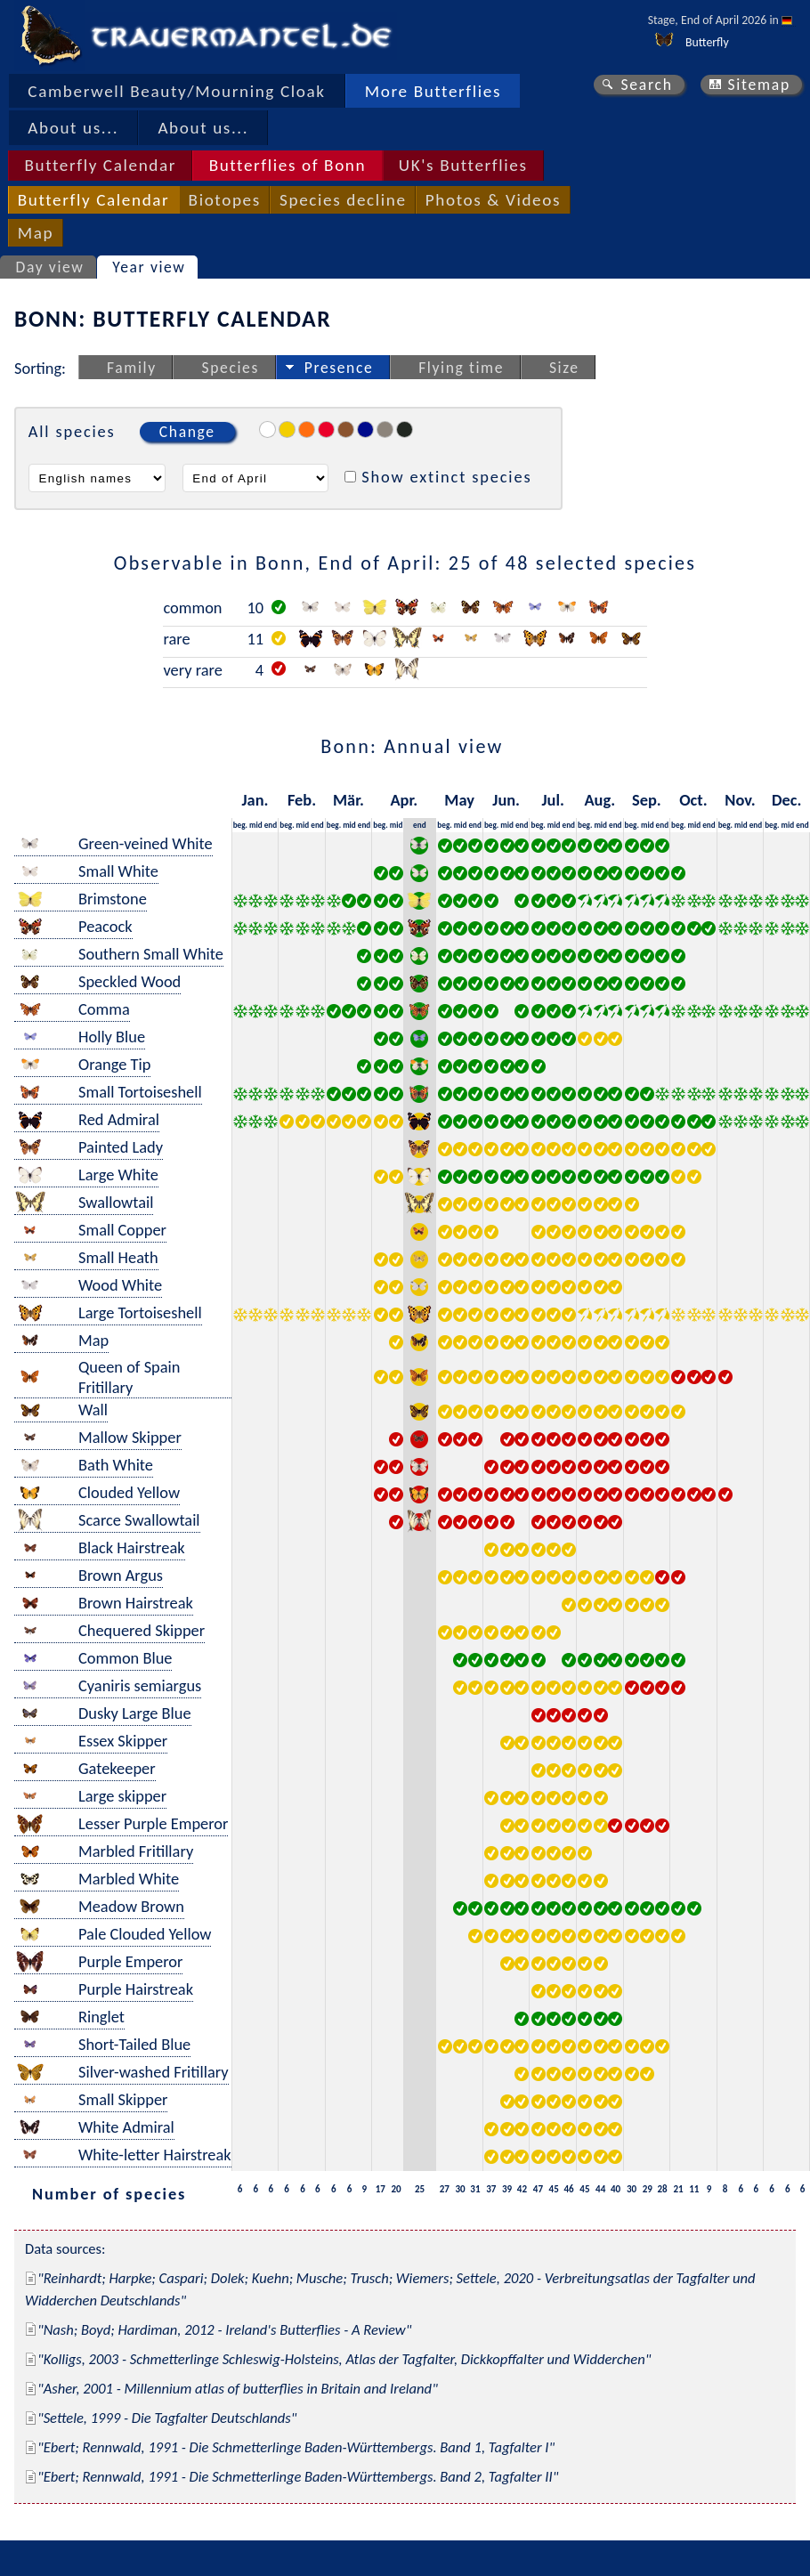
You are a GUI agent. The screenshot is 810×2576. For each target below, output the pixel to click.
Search (646, 84)
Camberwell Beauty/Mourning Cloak (176, 91)
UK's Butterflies (463, 165)
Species (230, 367)
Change (187, 431)
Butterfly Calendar (100, 165)
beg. (240, 825)
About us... (73, 127)
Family (132, 367)
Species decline (343, 200)
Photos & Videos (493, 200)
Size (564, 367)
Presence (339, 367)
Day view (50, 267)
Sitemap (758, 84)
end (271, 825)
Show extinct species (446, 476)
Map (35, 233)
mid (256, 825)
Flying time (461, 367)
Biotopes (225, 200)
